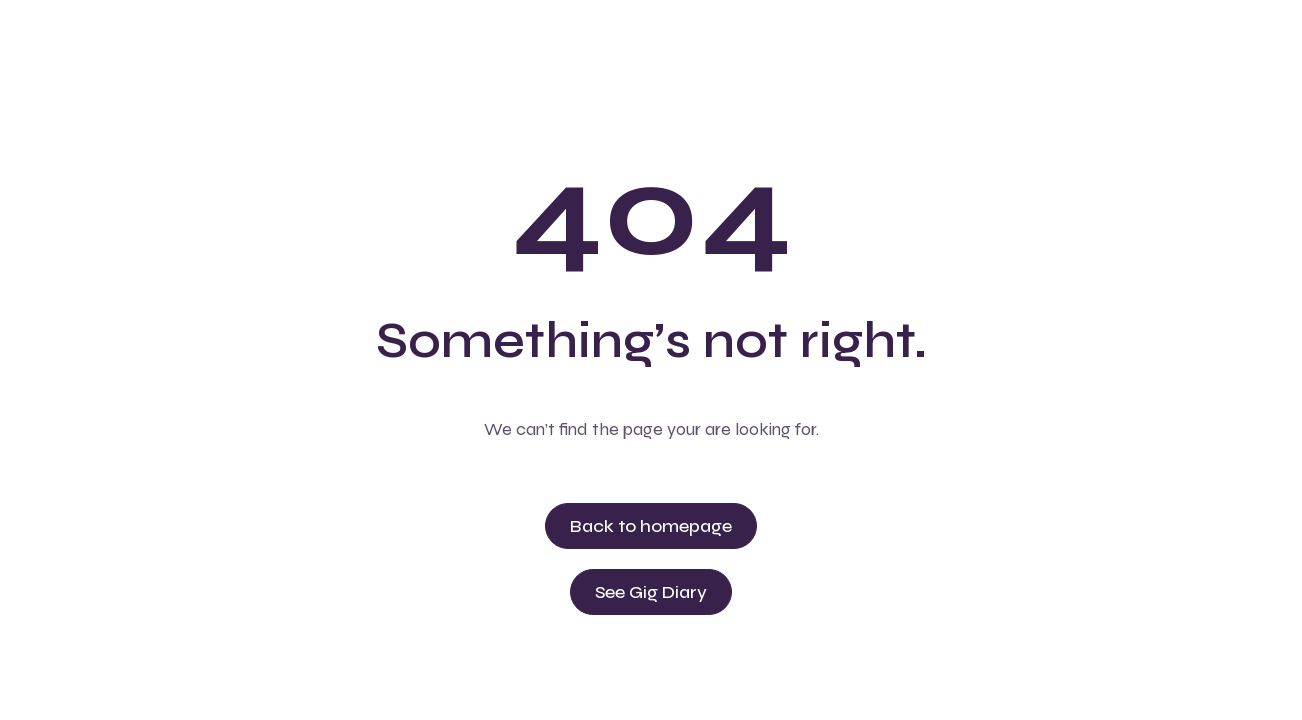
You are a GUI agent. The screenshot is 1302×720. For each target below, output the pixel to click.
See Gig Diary (651, 592)
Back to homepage (651, 526)
